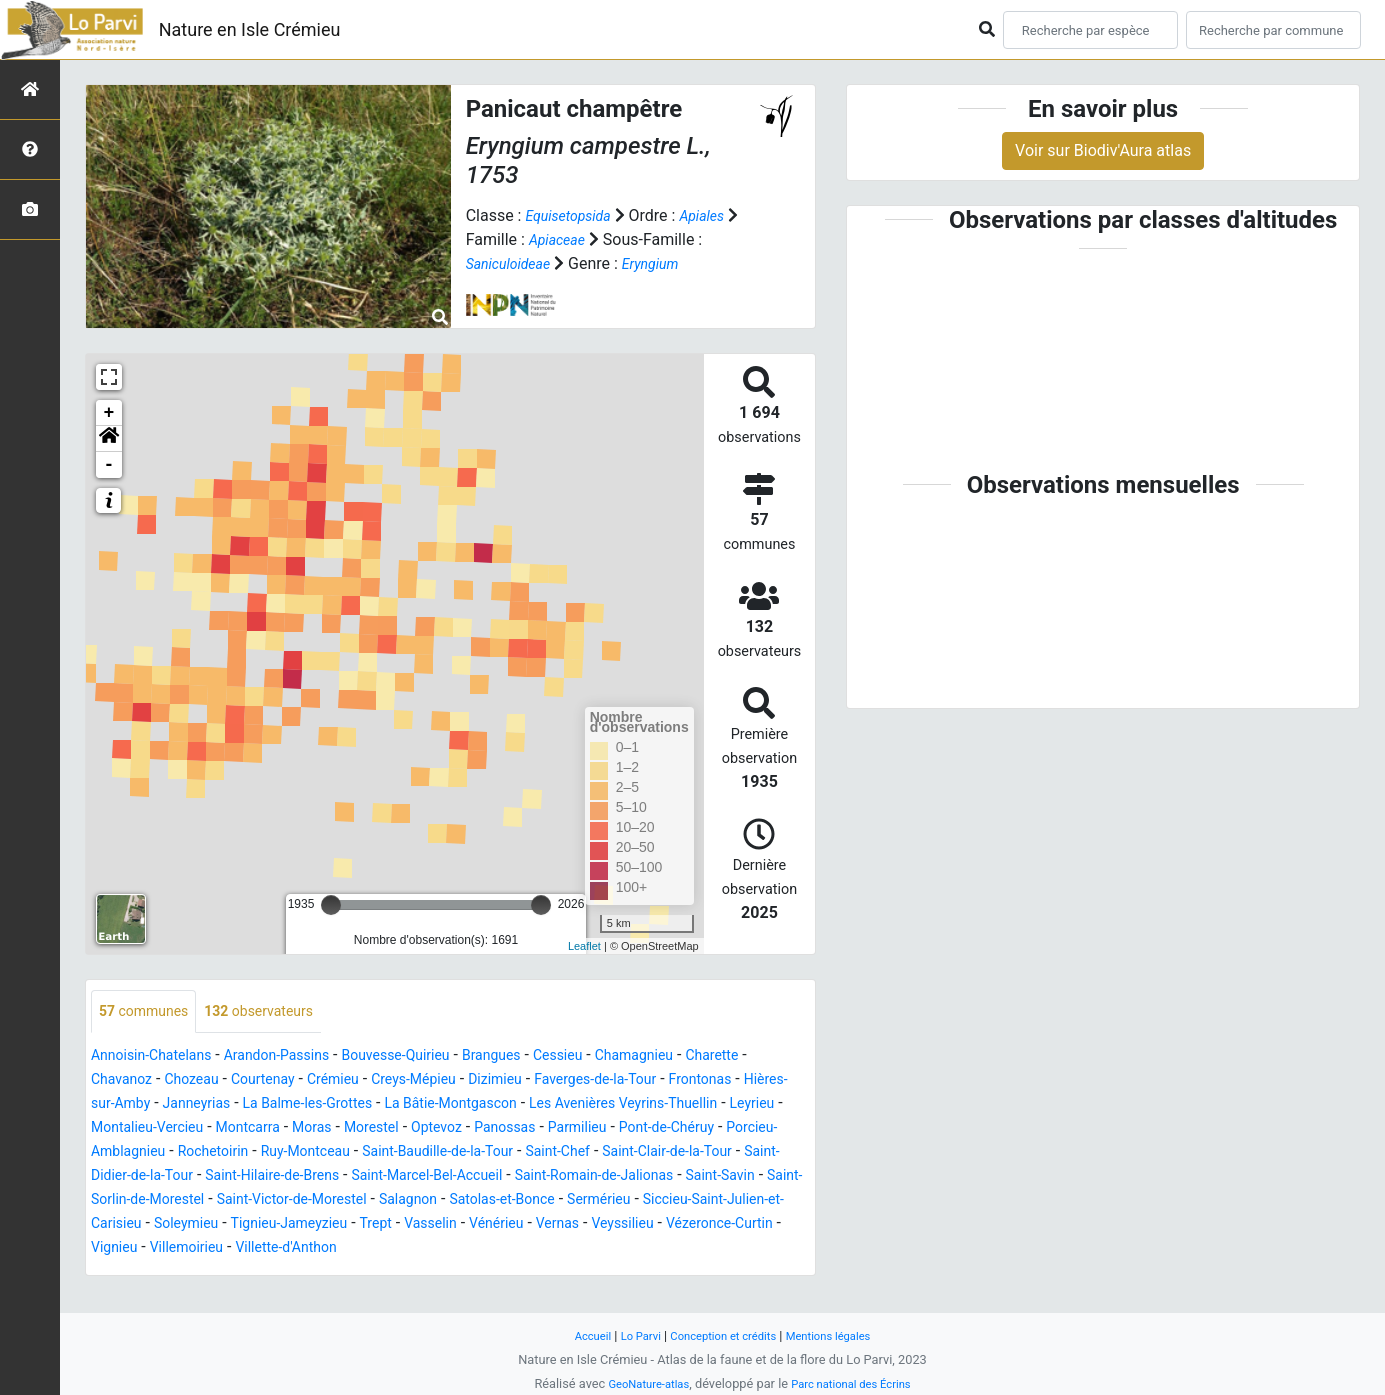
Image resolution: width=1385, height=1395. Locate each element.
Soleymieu (128, 1249)
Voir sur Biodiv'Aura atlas (1103, 150)
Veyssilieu (616, 1249)
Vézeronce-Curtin (725, 1249)
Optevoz (741, 1129)
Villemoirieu (198, 1273)
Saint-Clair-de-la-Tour (396, 1177)
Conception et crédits (722, 1335)
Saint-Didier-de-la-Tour (561, 1177)
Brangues (543, 1057)
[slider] (331, 905)
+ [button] (109, 413)
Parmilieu (207, 1153)
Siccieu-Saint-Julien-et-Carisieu (641, 1225)
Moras (602, 1129)
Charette (121, 1081)
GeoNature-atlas (640, 1383)
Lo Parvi (630, 1335)
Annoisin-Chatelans (160, 1057)
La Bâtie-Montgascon (631, 1105)
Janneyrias (344, 1105)
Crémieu (435, 1081)
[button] (109, 439)
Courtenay (357, 1081)
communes (150, 1012)
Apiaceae (575, 239)
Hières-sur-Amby (234, 1105)
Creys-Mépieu (526, 1081)
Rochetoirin (570, 1153)
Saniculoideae (514, 263)
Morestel (668, 1129)
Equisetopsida (574, 215)
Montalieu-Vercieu (417, 1129)
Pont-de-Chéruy (307, 1153)
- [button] (109, 465)
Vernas (544, 1249)
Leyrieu (315, 1129)
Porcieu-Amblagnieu (445, 1153)
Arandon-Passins (301, 1057)
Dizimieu (617, 1081)
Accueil (576, 1335)
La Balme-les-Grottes (469, 1105)
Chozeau (277, 1081)
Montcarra (530, 1129)
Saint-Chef (273, 1177)
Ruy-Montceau (675, 1153)
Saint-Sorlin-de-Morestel (655, 1201)
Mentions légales (841, 1335)
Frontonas (127, 1105)
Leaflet (584, 946)
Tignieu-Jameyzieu (244, 1249)
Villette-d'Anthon (311, 1273)
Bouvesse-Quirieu (436, 1057)
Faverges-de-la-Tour (731, 1081)
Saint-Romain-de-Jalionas (376, 1201)
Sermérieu (482, 1225)
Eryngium (666, 263)
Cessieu (618, 1057)
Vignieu (117, 1273)
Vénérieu (475, 1249)
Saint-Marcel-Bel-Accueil (185, 1201)
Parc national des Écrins (856, 1383)
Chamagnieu (704, 1057)
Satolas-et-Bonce (373, 1225)
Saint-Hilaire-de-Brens (728, 1177)
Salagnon (268, 1225)
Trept (340, 1249)
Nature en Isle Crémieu (250, 29)
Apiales (717, 215)
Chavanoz (199, 1081)
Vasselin (402, 1249)
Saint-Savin (517, 1201)
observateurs (279, 1012)
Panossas (126, 1153)
